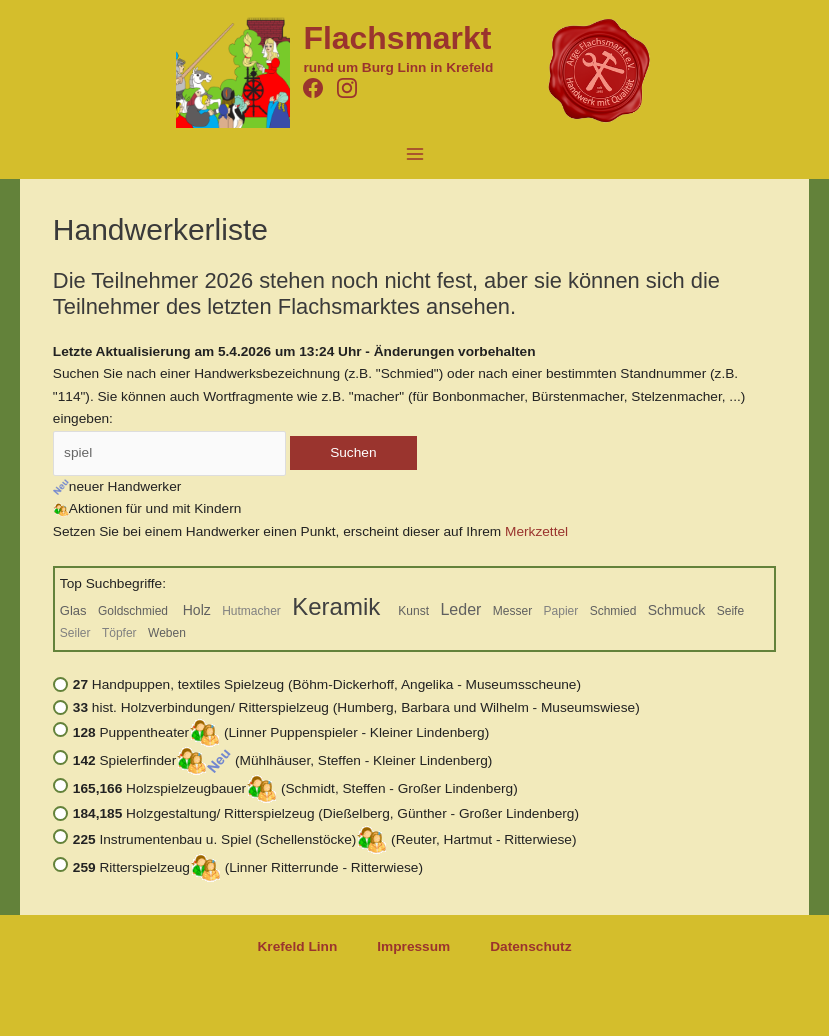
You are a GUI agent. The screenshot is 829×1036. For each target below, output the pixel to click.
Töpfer (119, 633)
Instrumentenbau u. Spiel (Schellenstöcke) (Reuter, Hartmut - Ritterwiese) (325, 839)
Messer (512, 611)
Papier (561, 611)
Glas (73, 610)
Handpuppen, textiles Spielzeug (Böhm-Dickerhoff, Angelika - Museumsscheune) (327, 684)
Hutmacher (251, 611)
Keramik (339, 606)
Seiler (75, 633)
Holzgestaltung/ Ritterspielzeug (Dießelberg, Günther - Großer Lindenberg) (326, 813)
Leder (460, 609)
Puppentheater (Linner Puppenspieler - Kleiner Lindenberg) (281, 732)
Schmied (613, 611)
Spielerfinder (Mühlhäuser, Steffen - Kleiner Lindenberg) (283, 760)
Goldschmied (134, 611)
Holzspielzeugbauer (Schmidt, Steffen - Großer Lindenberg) (295, 788)
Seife (730, 611)
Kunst (413, 611)
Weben (167, 633)
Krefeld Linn (297, 946)
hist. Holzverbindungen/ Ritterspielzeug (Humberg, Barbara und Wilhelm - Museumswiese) (356, 707)
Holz (197, 610)
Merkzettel (536, 531)
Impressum (413, 946)
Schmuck (677, 610)
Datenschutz (530, 946)
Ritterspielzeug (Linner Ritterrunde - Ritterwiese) (248, 867)
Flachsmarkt (397, 38)
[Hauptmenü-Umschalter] (414, 153)
